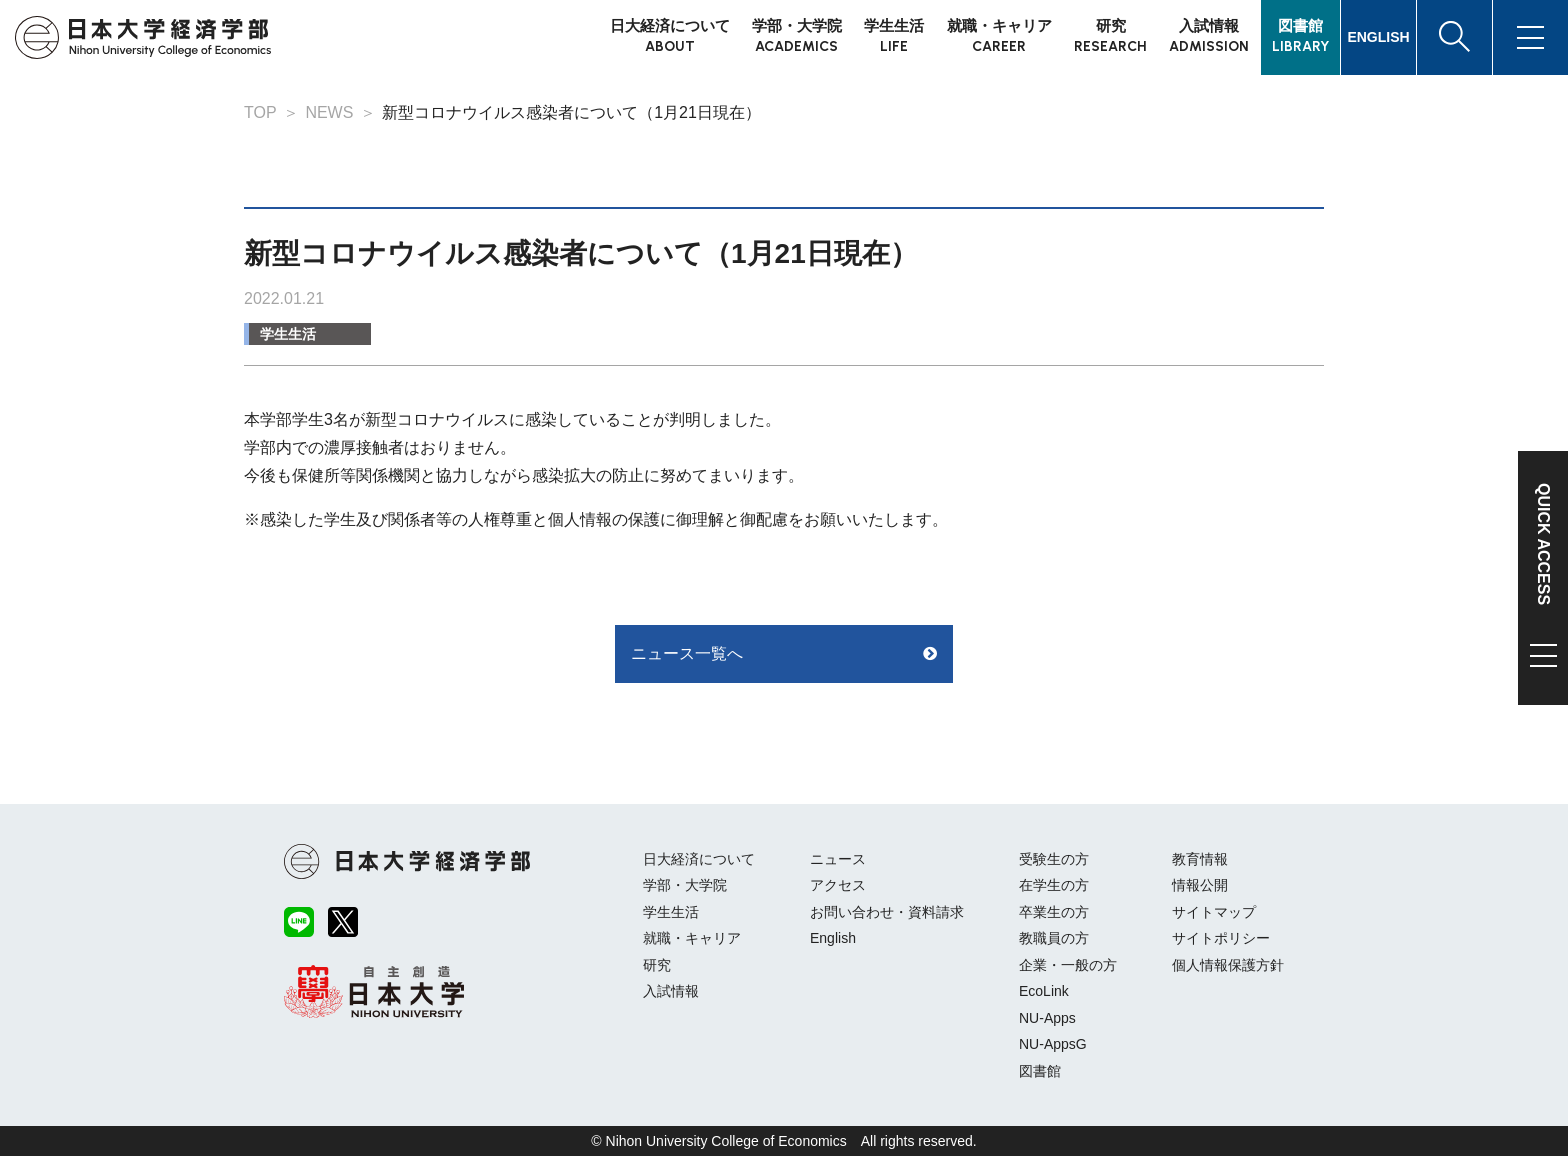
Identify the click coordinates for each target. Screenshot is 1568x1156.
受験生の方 (1054, 859)
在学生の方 (1054, 885)
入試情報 (671, 991)
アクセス (838, 885)
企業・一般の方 (1068, 965)
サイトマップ (1214, 912)
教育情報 (1200, 859)
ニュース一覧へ (687, 653)
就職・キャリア (692, 938)
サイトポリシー (1221, 938)
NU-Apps (1047, 1018)
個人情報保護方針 (1228, 965)
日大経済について (699, 859)
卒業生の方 (1054, 912)
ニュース (838, 859)
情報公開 (1200, 885)
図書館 (1040, 1071)
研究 (657, 965)
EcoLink (1044, 991)
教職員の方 (1054, 938)
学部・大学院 (685, 885)
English (833, 938)
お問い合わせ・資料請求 (887, 912)
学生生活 (288, 334)
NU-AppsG (1053, 1044)
